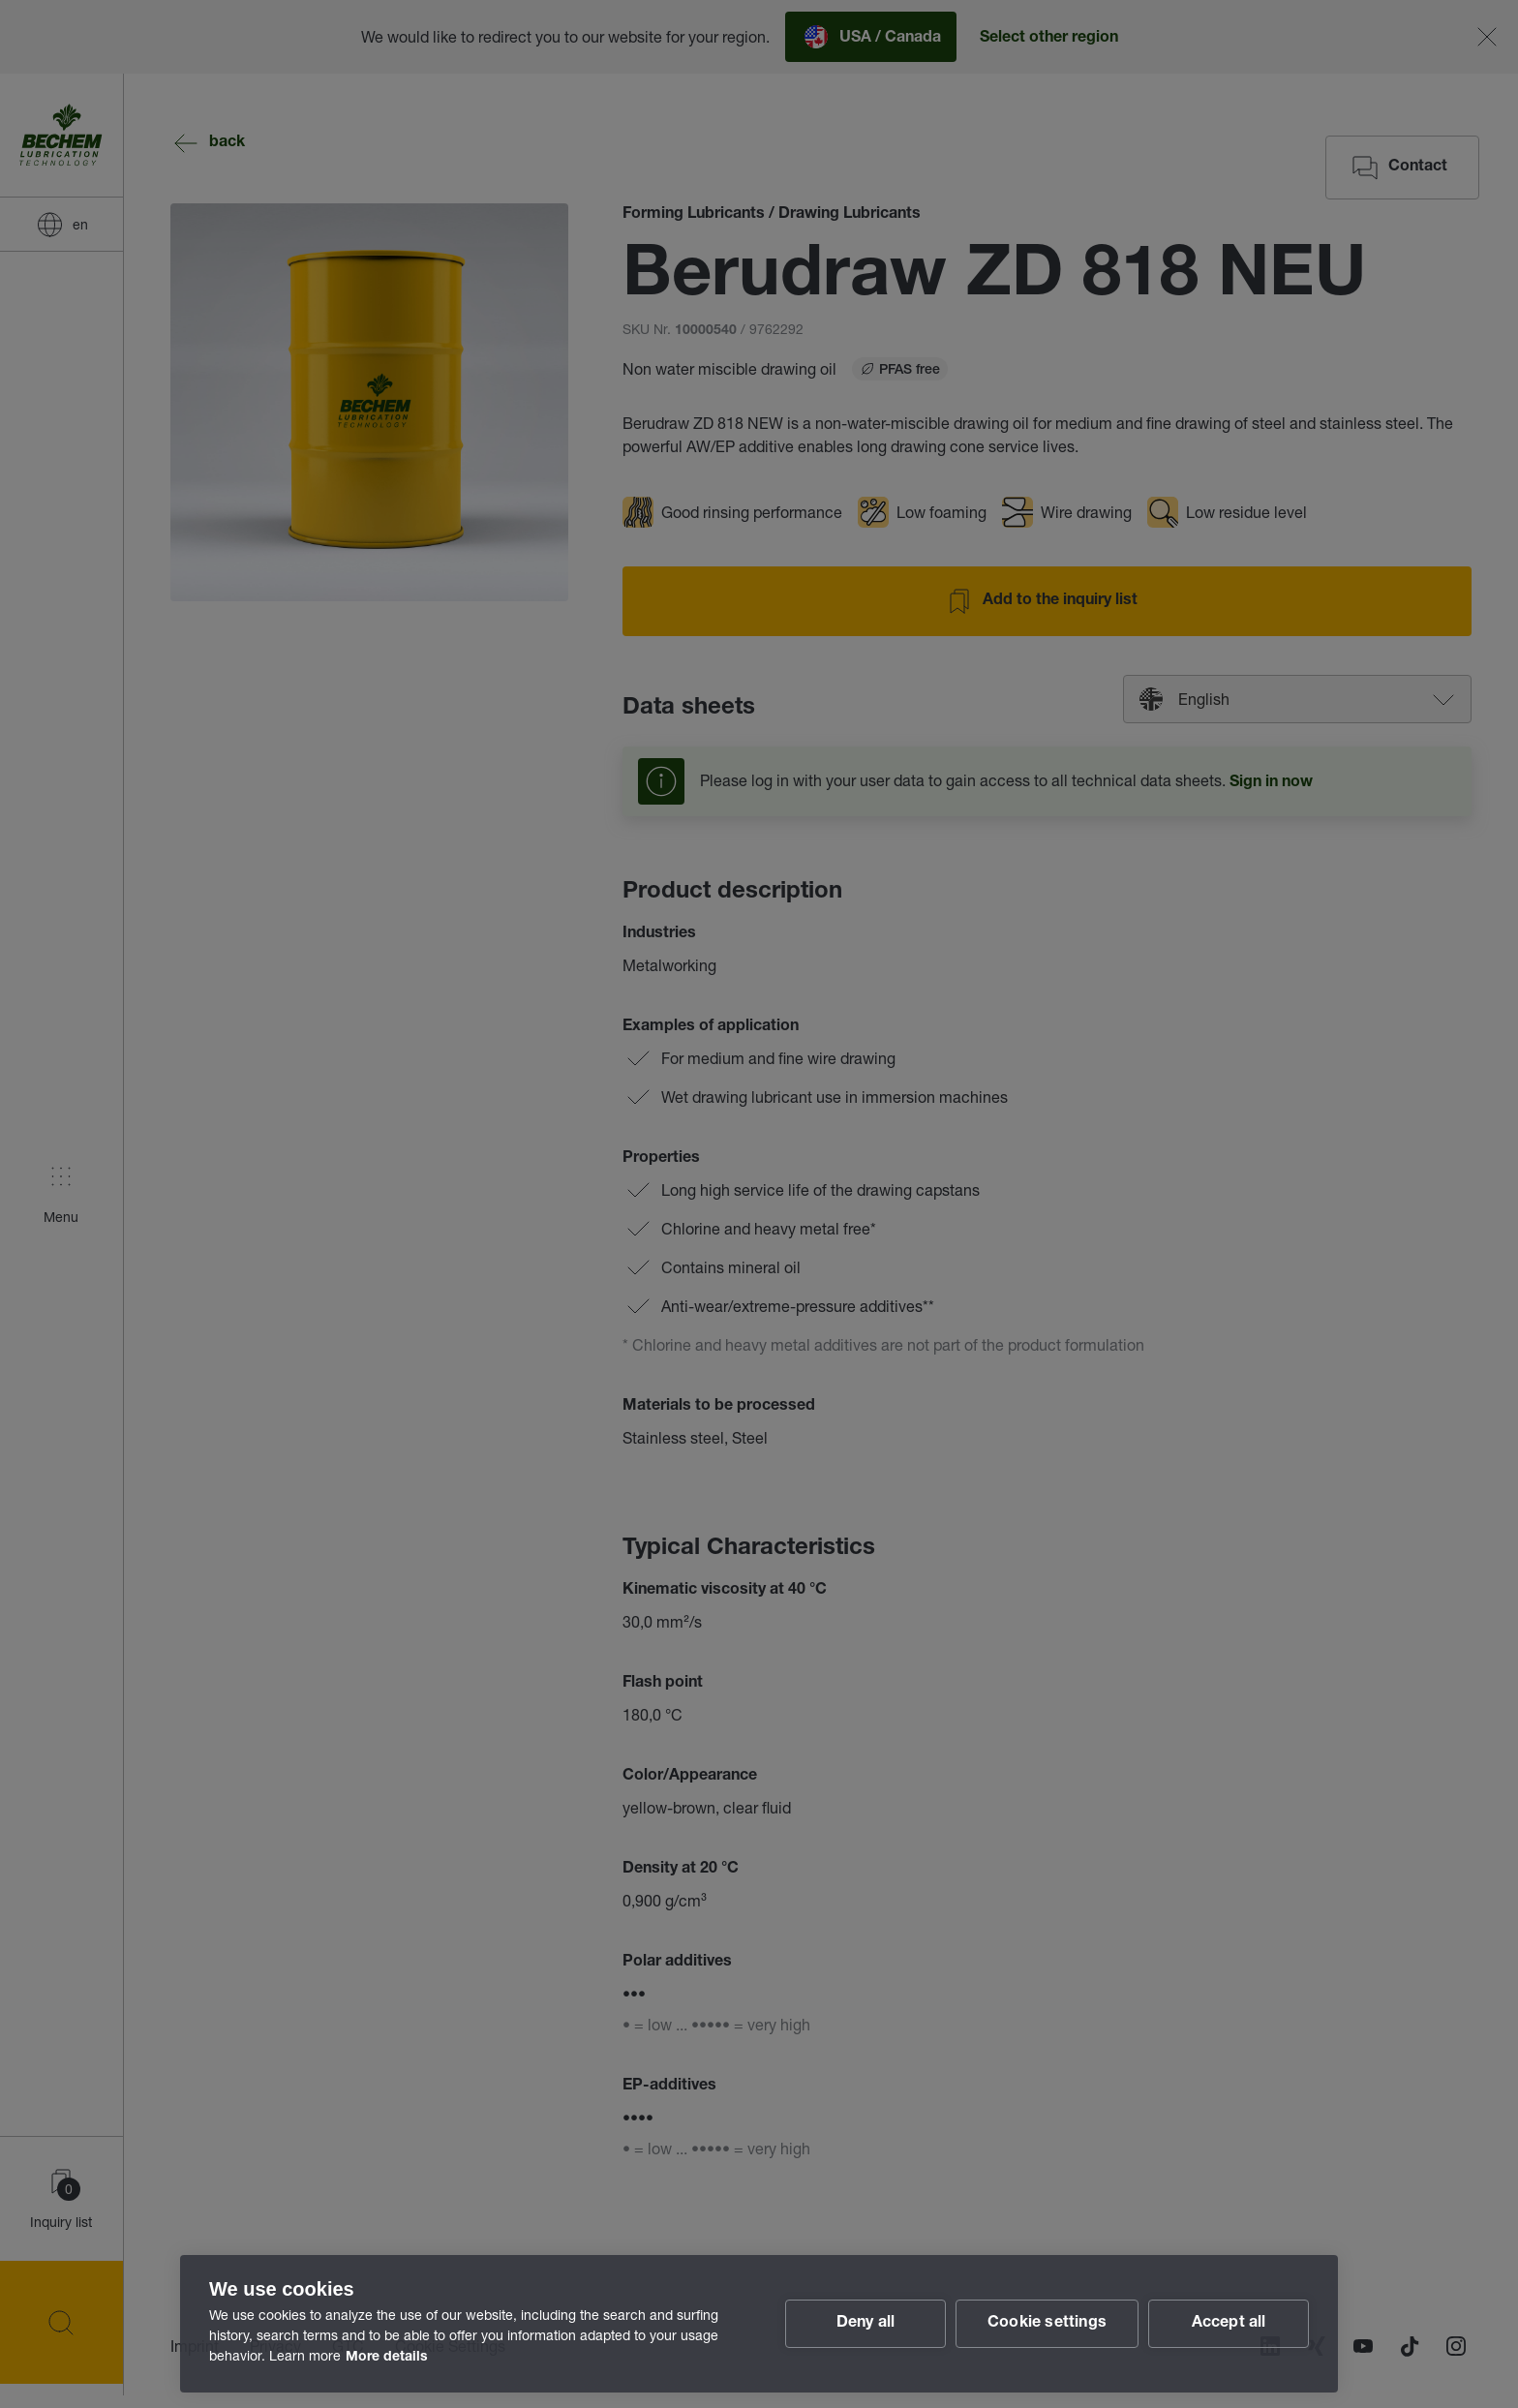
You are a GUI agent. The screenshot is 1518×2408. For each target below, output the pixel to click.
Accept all (1229, 2324)
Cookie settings (1047, 2324)
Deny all (866, 2324)
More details (387, 2357)
